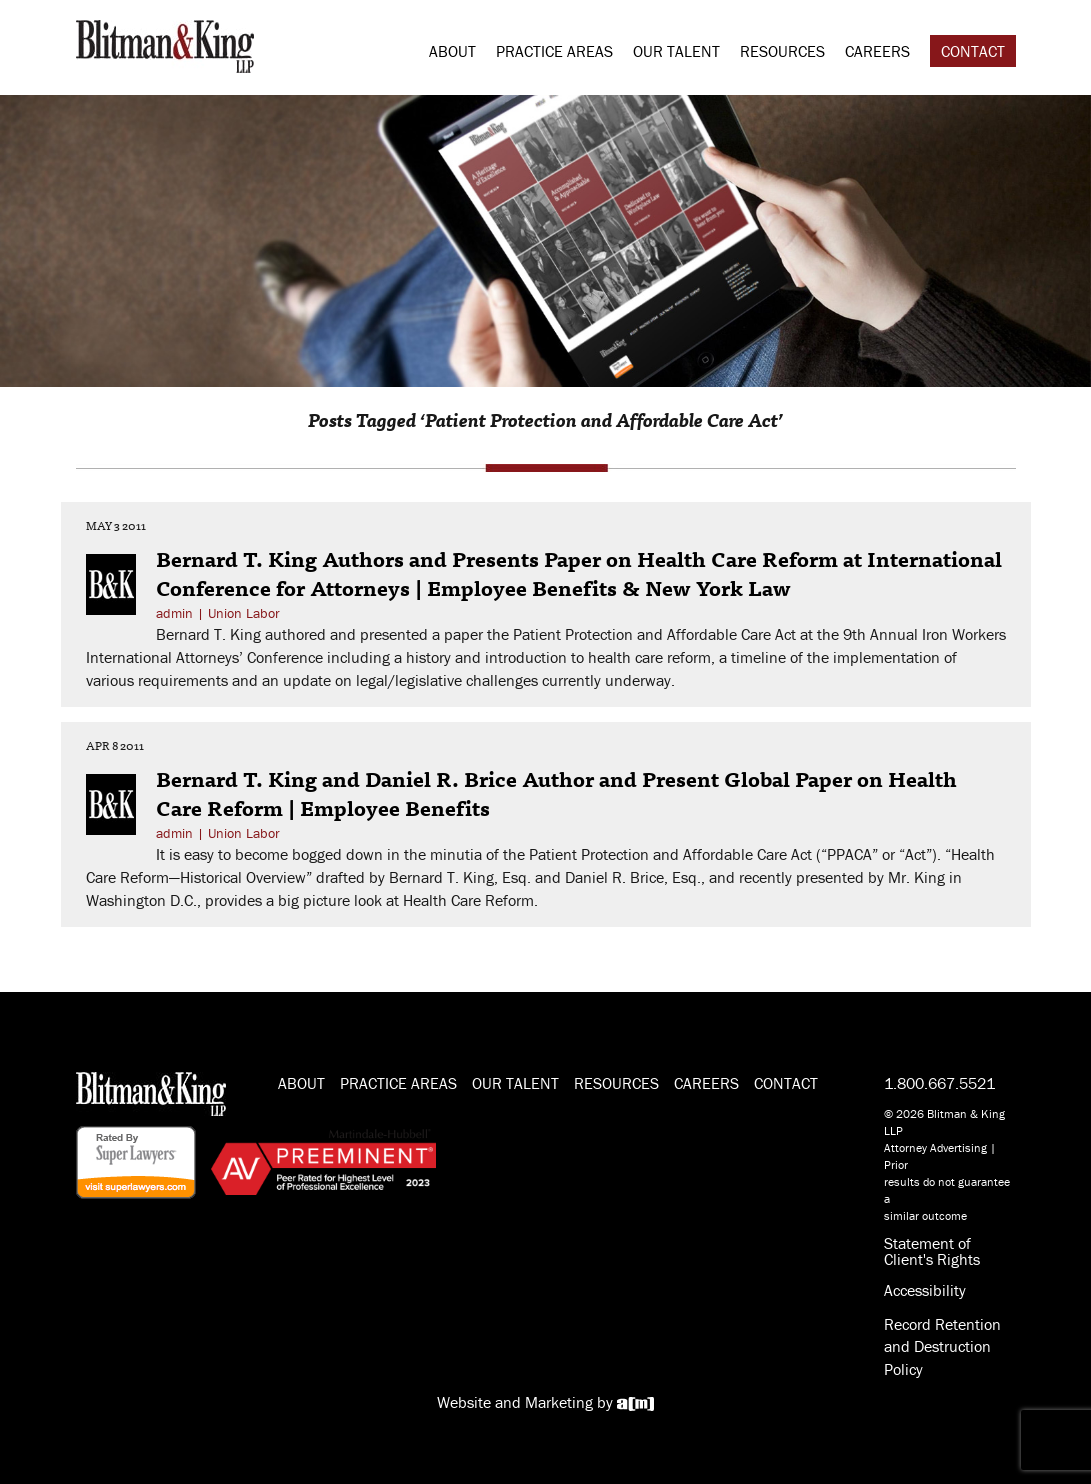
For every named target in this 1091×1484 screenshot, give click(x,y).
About (452, 51)
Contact (973, 51)
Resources (782, 51)
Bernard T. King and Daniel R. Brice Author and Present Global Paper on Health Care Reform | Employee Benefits (556, 793)
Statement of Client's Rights (932, 1251)
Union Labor (244, 613)
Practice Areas (554, 51)
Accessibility (925, 1290)
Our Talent (676, 51)
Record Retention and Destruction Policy (942, 1347)
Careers (877, 51)
